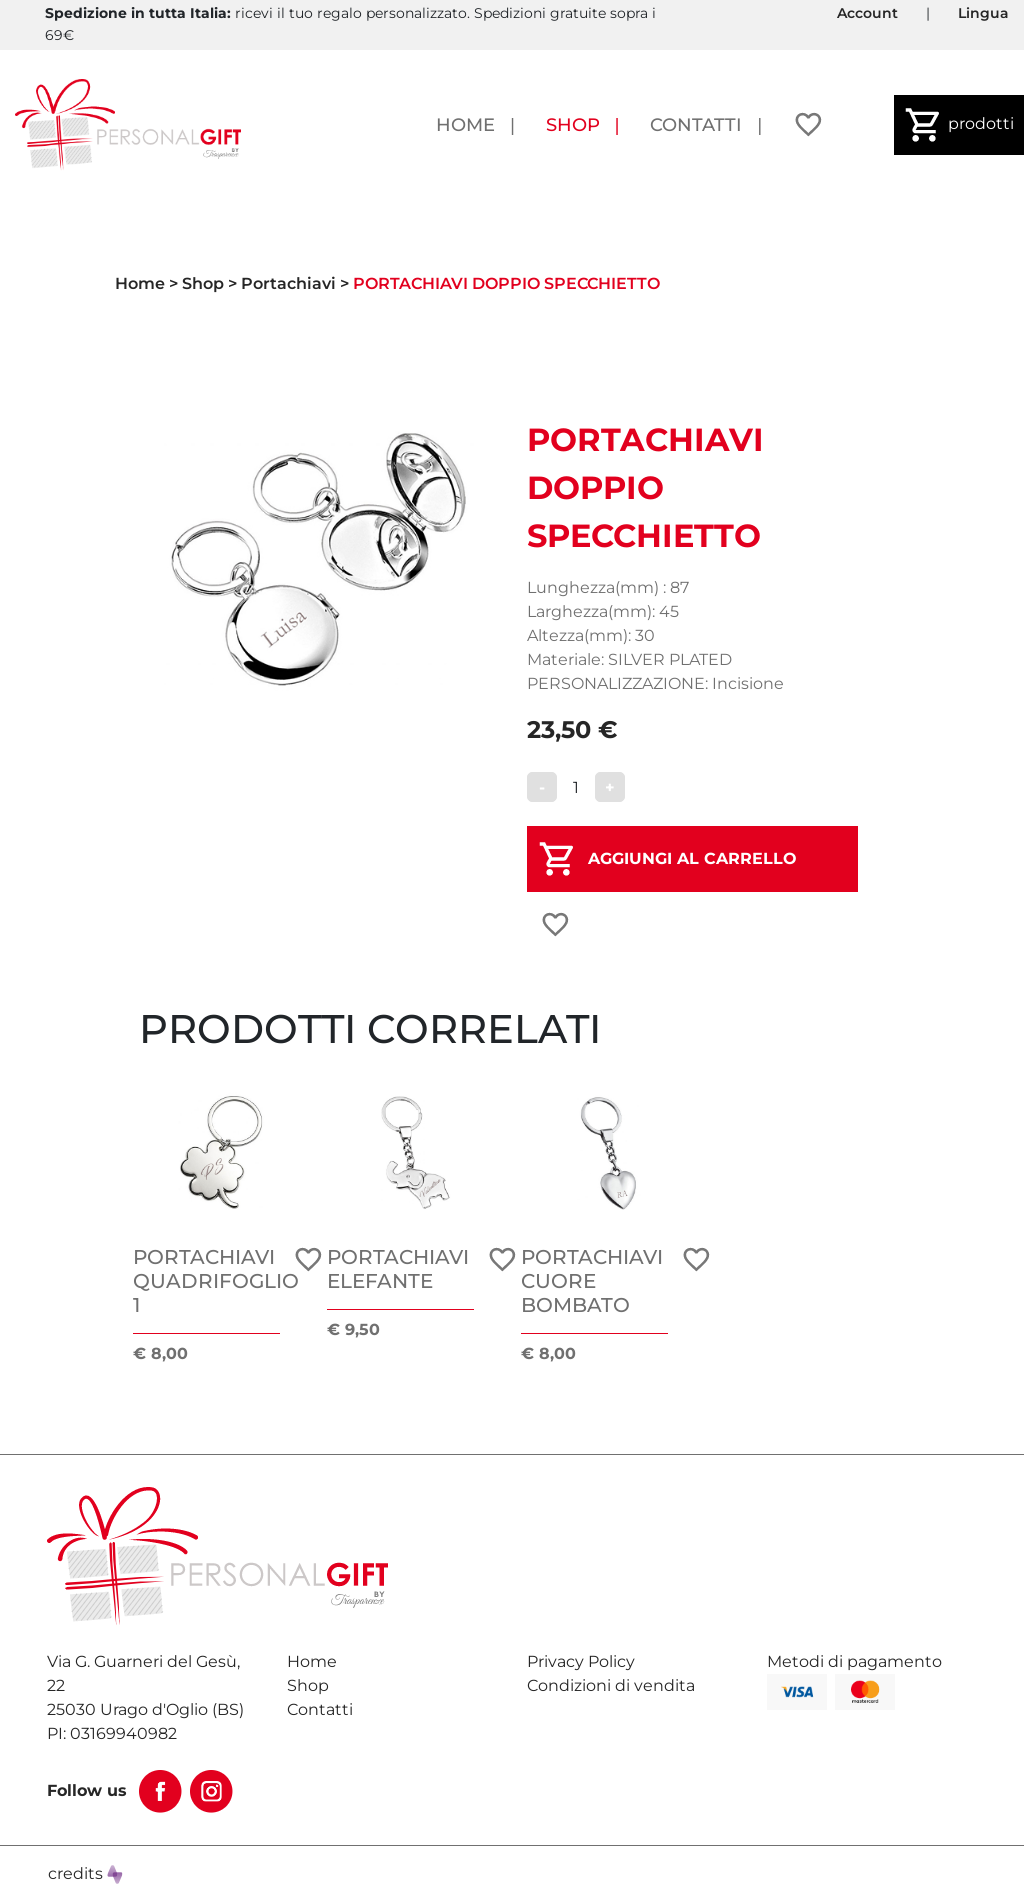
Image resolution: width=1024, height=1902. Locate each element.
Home (465, 124)
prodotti (959, 125)
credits (85, 1873)
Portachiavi (288, 283)
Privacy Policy (581, 1661)
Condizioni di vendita (611, 1685)
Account (867, 13)
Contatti (696, 124)
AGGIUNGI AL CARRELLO (692, 858)
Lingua (983, 13)
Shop (573, 124)
